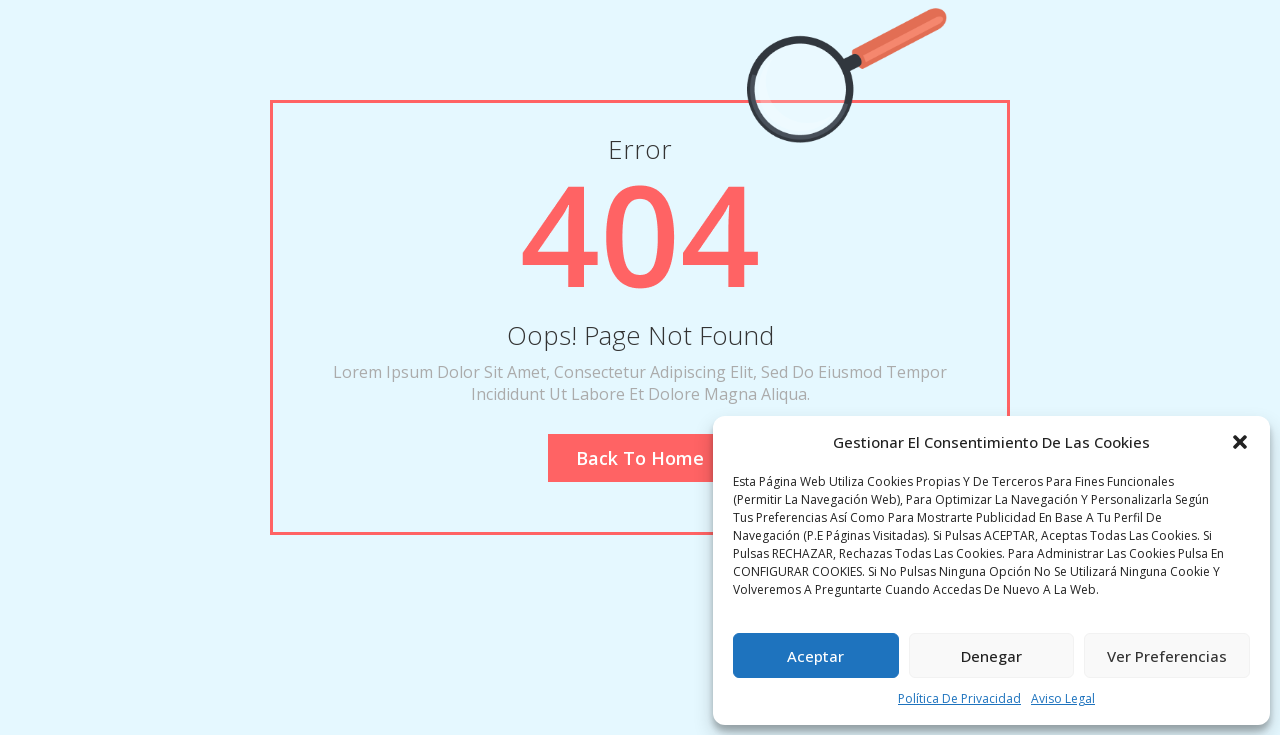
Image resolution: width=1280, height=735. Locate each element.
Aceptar (815, 656)
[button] (1240, 442)
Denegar (991, 656)
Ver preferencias (1167, 656)
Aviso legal (1063, 698)
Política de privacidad (959, 698)
